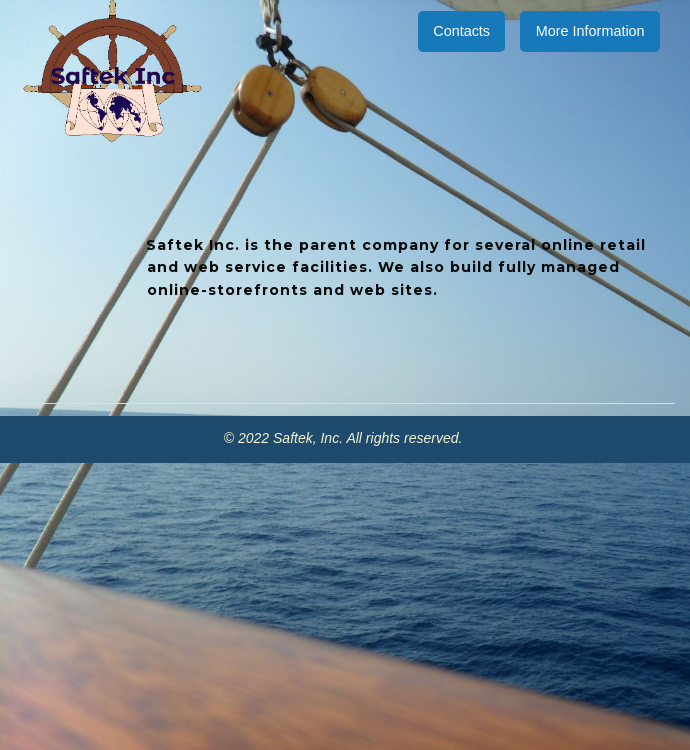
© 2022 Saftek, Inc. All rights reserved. (345, 438)
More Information (590, 31)
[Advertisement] (345, 603)
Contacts (461, 31)
